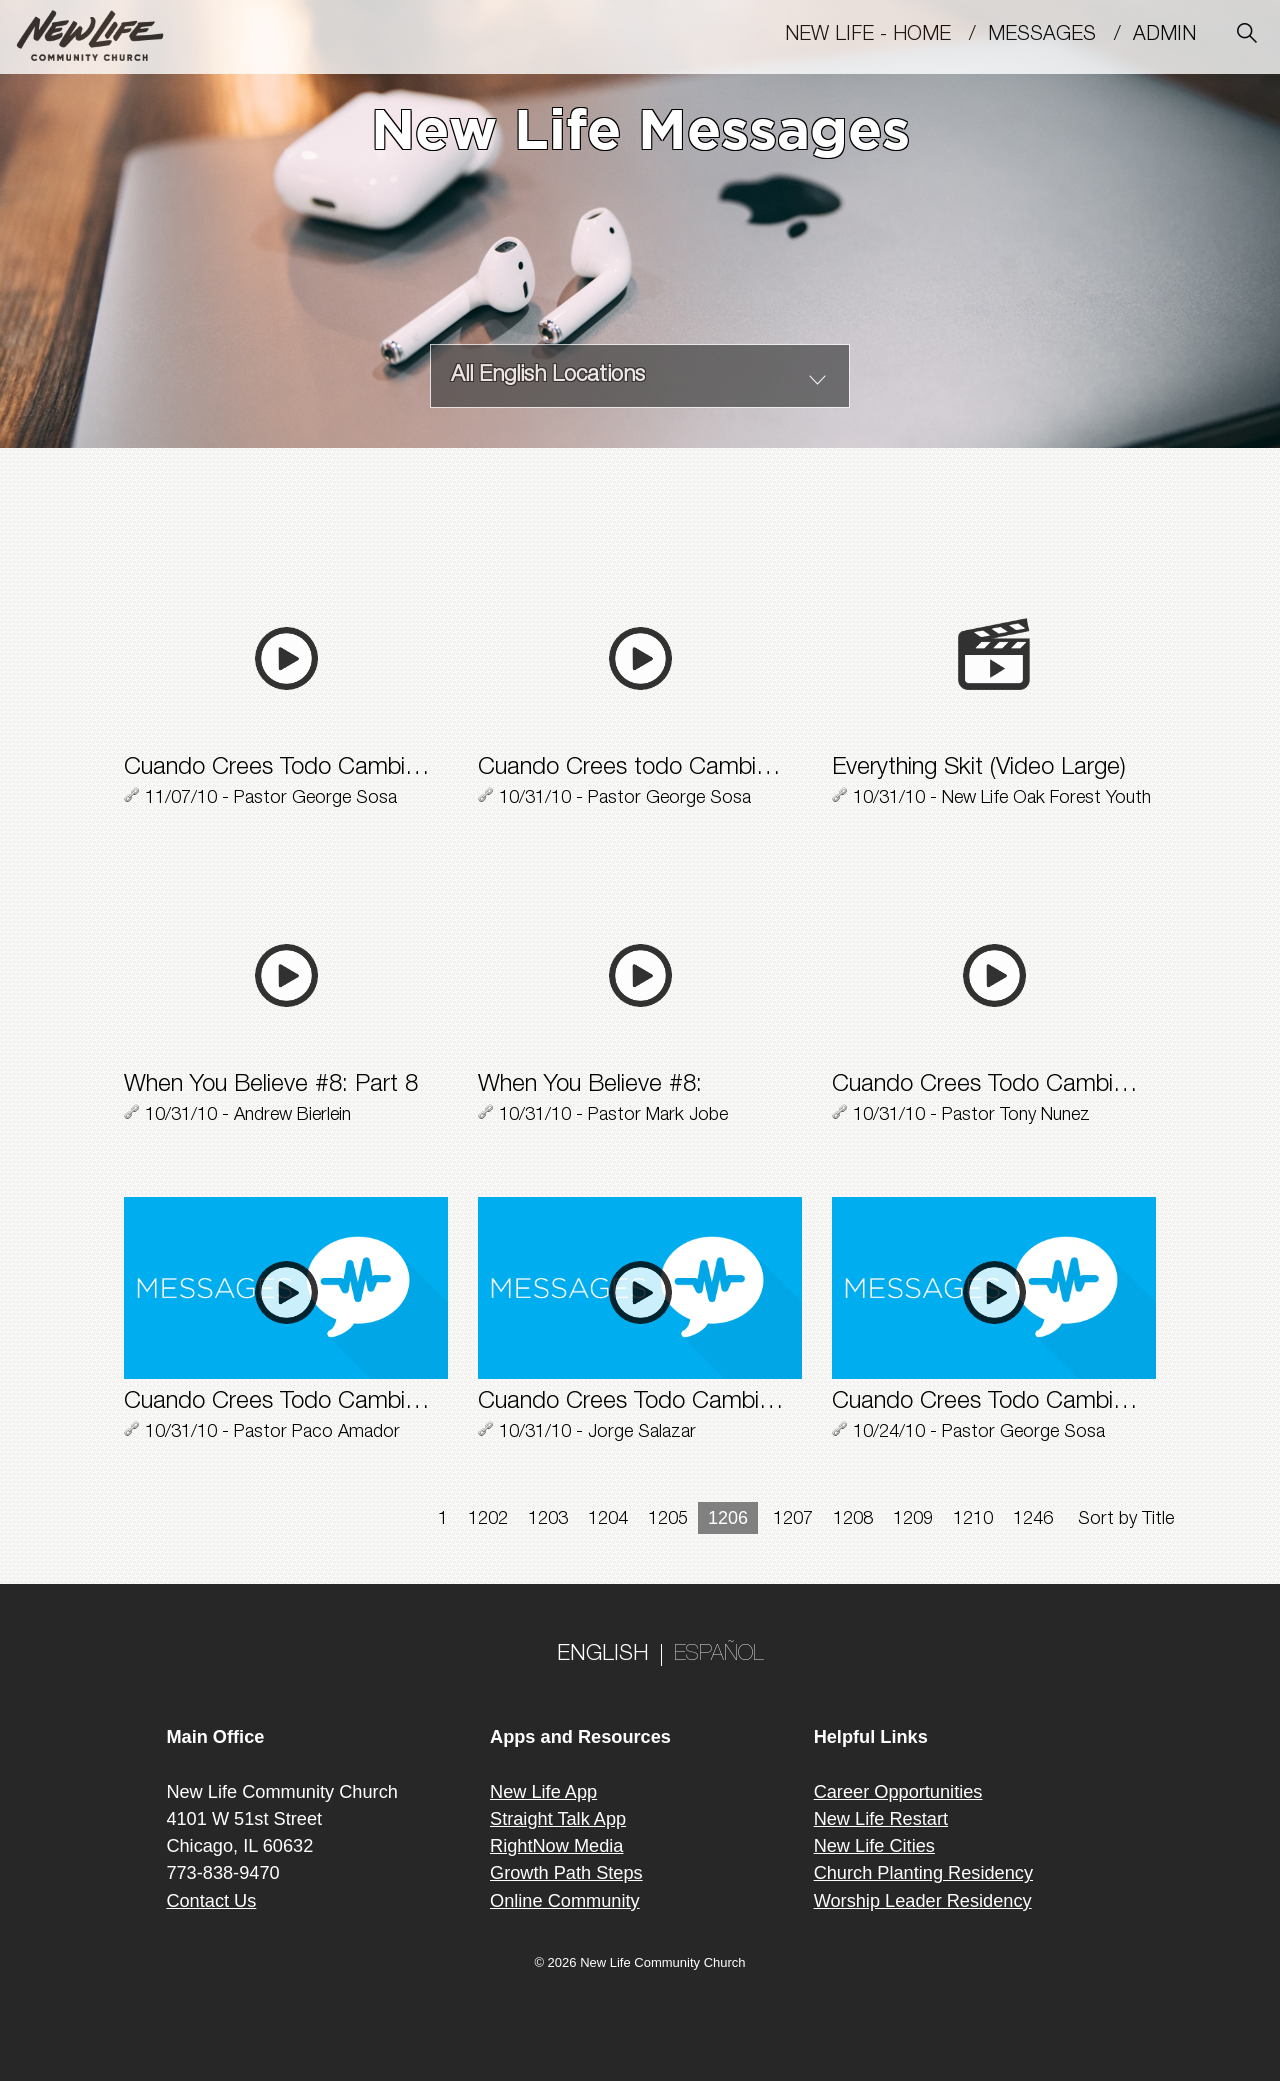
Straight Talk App (558, 1819)
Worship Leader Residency (923, 1901)
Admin (1173, 36)
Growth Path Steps (566, 1873)
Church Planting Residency (923, 1873)
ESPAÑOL (719, 1655)
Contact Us (211, 1901)
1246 (1033, 1520)
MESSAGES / (1060, 36)
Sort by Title (1126, 1520)
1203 (548, 1520)
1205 (668, 1520)
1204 (608, 1520)
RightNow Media (556, 1846)
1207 (793, 1520)
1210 (973, 1520)
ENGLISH (603, 1655)
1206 (728, 1518)
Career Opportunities (898, 1792)
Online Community (565, 1901)
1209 (913, 1520)
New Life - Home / (886, 36)
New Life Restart (881, 1819)
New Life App (543, 1792)
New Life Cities (874, 1846)
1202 (488, 1520)
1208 (853, 1520)
